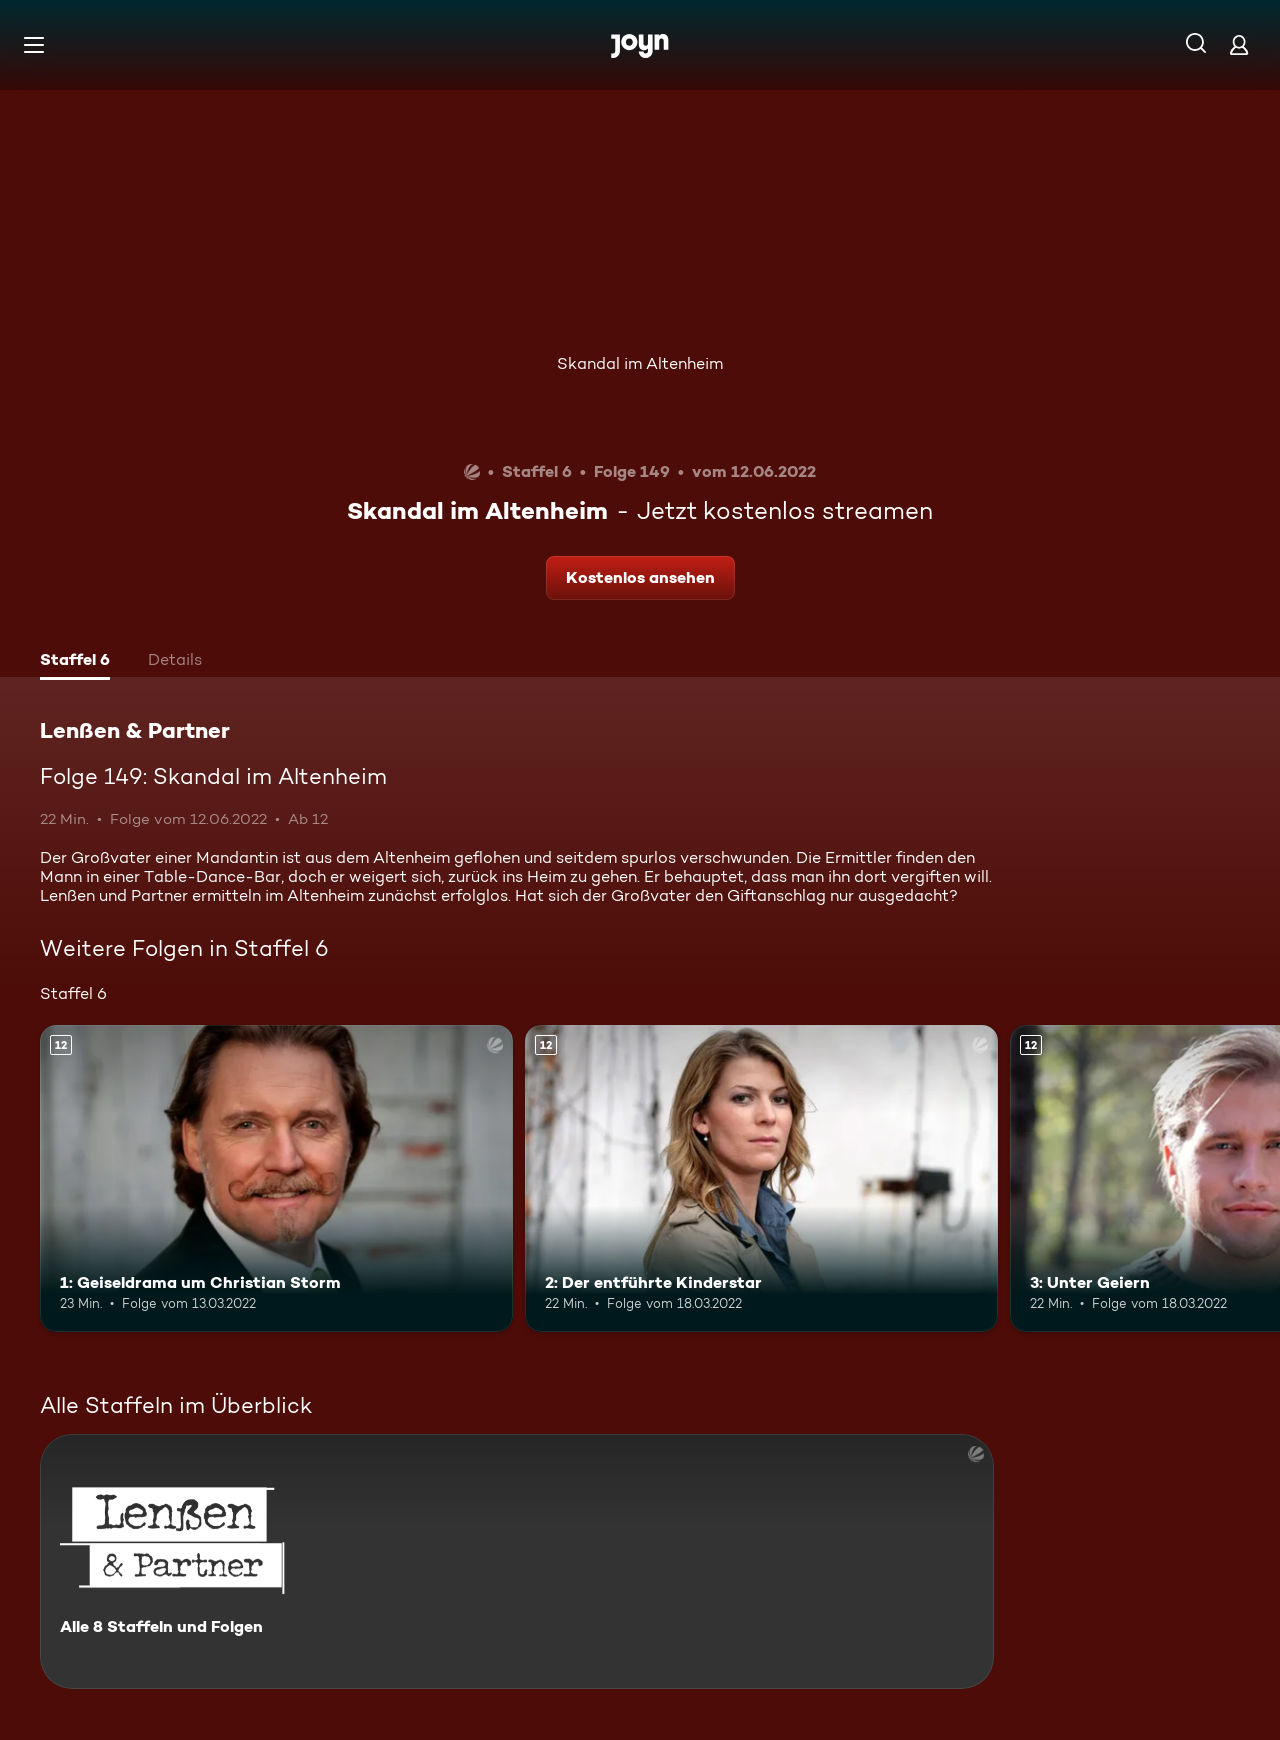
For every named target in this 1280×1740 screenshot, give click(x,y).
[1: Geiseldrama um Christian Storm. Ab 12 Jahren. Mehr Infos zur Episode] (276, 1178)
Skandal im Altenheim (640, 363)
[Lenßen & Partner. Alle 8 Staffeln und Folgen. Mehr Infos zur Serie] (517, 1561)
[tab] (75, 662)
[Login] (1239, 44)
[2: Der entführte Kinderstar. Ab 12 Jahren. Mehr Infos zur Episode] (761, 1178)
